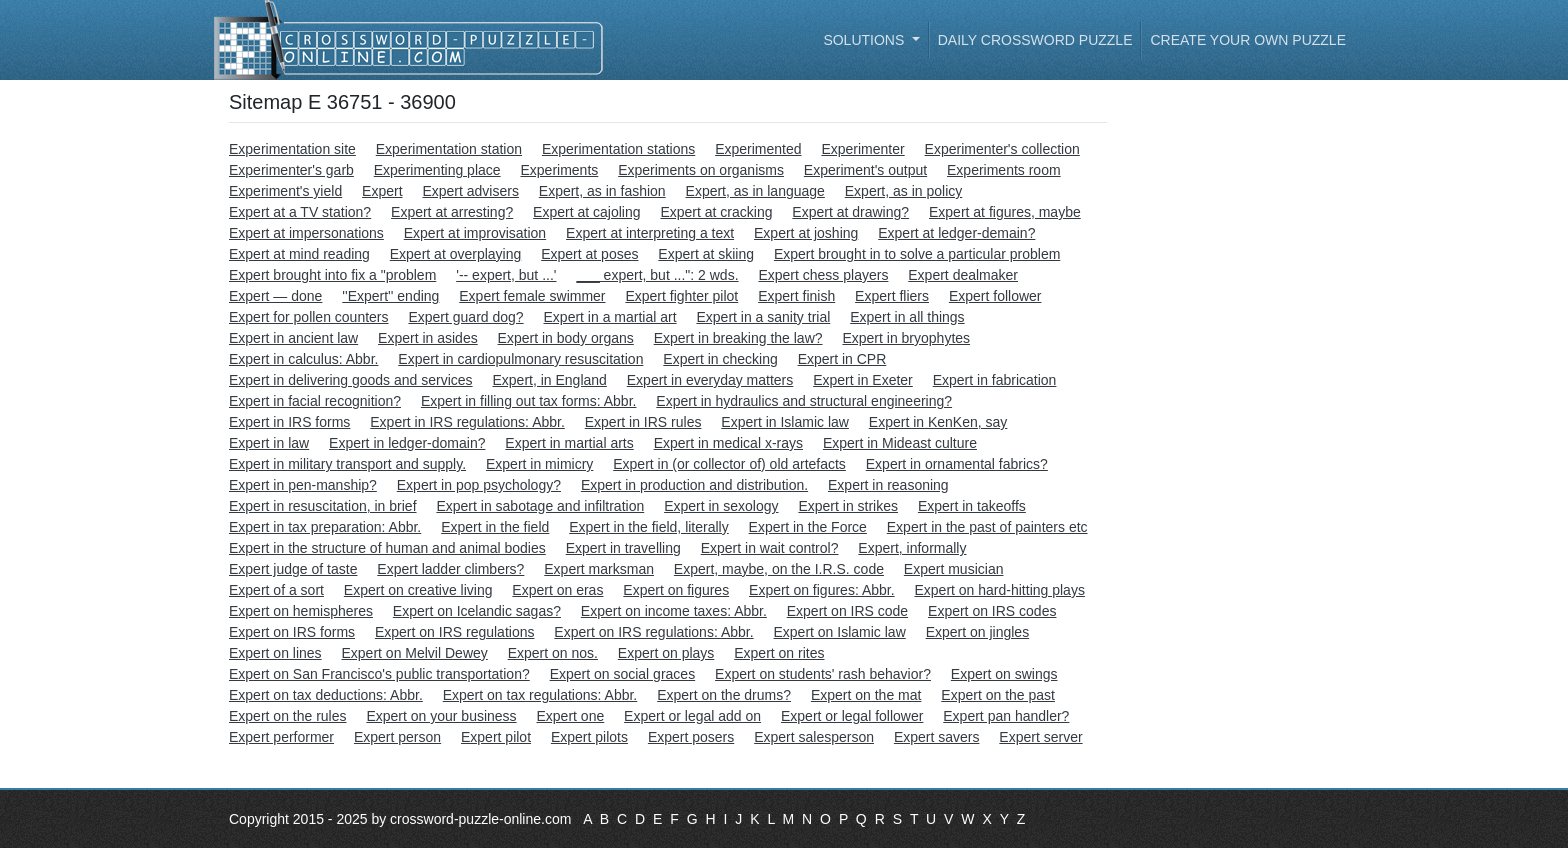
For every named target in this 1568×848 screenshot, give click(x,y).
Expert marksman (599, 569)
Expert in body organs (566, 338)
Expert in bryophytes (906, 338)
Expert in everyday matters (710, 380)
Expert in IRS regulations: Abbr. (467, 422)
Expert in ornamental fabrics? (957, 464)
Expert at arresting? (452, 212)
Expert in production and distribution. (694, 485)
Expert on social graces (623, 674)
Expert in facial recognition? (315, 401)
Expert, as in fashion (602, 191)
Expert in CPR (842, 359)
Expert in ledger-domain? (407, 443)
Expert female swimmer (532, 296)
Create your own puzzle (1248, 40)
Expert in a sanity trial (763, 317)
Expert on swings (1004, 674)
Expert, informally (912, 548)
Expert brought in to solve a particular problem (917, 254)
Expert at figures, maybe (1005, 212)
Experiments (559, 170)
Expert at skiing (706, 254)
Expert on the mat (866, 695)
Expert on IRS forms (292, 632)
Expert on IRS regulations (455, 632)
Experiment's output (865, 170)
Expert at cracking (716, 212)
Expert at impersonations (306, 233)
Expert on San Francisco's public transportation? (379, 674)
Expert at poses (589, 254)
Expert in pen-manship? (303, 485)
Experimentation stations (618, 149)
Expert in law (269, 443)
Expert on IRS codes (992, 611)
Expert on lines (275, 653)
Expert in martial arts (569, 443)
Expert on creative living (418, 590)
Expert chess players (823, 275)
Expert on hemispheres (301, 611)
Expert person (397, 737)
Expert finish (796, 296)
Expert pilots (589, 737)
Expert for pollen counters (309, 317)
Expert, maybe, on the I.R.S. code (779, 569)
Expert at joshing (806, 233)
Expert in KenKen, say (938, 422)
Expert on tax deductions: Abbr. (326, 695)
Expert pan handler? (1006, 716)
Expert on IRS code (847, 611)
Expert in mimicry (539, 464)
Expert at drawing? (850, 212)
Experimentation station (449, 149)
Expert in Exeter (863, 380)
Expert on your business (441, 716)
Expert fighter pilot (681, 296)
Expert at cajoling (586, 212)
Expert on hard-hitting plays (999, 590)
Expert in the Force (808, 527)
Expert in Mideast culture (900, 443)
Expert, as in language (755, 191)
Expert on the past (998, 695)
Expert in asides (428, 338)
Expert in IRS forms (289, 422)
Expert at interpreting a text (650, 233)
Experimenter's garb (291, 170)
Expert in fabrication (995, 380)
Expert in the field (495, 527)
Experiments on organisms (701, 170)
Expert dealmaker (963, 275)
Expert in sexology (721, 506)
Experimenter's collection (1002, 149)
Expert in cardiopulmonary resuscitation (520, 359)
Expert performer (281, 737)
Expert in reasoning (888, 485)
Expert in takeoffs (972, 506)
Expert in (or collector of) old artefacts (729, 464)
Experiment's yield (285, 191)
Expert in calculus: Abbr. (303, 359)
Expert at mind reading (299, 254)
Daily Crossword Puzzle (1035, 40)
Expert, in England (549, 380)
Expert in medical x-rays (728, 443)
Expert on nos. (553, 653)
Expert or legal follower (852, 716)
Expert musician (954, 569)
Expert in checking (720, 359)
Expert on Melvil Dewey (415, 653)
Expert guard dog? (465, 317)
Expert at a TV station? (300, 212)
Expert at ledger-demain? (956, 233)
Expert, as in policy (904, 191)
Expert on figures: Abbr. (822, 590)
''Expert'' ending (390, 296)
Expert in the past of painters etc (987, 527)
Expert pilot (496, 737)
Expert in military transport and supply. (347, 464)
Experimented (758, 149)
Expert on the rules (288, 716)
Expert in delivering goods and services (351, 380)
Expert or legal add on (692, 716)
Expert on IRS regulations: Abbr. (653, 632)
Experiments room (1004, 170)
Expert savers (937, 737)
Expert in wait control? (770, 548)
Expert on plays (666, 653)
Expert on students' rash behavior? (823, 674)
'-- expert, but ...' (506, 275)
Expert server (1040, 737)
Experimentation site (292, 149)
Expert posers (691, 737)
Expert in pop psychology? (479, 485)
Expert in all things (907, 317)
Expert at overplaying (456, 254)
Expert (382, 191)
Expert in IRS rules (643, 422)
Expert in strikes (848, 506)
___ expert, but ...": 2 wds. (657, 275)
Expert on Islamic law (839, 632)
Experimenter (862, 149)
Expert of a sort (276, 590)
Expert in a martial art (610, 317)
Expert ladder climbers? (450, 569)
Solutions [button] (865, 40)
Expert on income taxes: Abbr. (674, 611)
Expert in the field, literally (649, 527)
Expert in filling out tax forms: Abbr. (529, 401)
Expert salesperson (814, 737)
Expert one (571, 716)
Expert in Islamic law (785, 422)
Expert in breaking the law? (738, 338)
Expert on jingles (978, 632)
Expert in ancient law (293, 338)
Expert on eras (557, 590)
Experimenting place (437, 170)
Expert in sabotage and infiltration (540, 506)
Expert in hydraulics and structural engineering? (804, 401)
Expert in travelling (623, 548)
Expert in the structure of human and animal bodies (387, 548)
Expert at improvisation (475, 233)
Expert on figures (676, 590)
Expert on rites (779, 653)
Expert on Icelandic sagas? (477, 611)
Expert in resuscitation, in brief (323, 506)
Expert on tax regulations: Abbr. (540, 695)
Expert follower (995, 296)
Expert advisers (470, 191)
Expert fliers (892, 296)
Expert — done (275, 296)
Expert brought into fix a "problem (332, 275)
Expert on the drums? (724, 695)
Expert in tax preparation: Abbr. (325, 527)
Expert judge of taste (293, 569)
